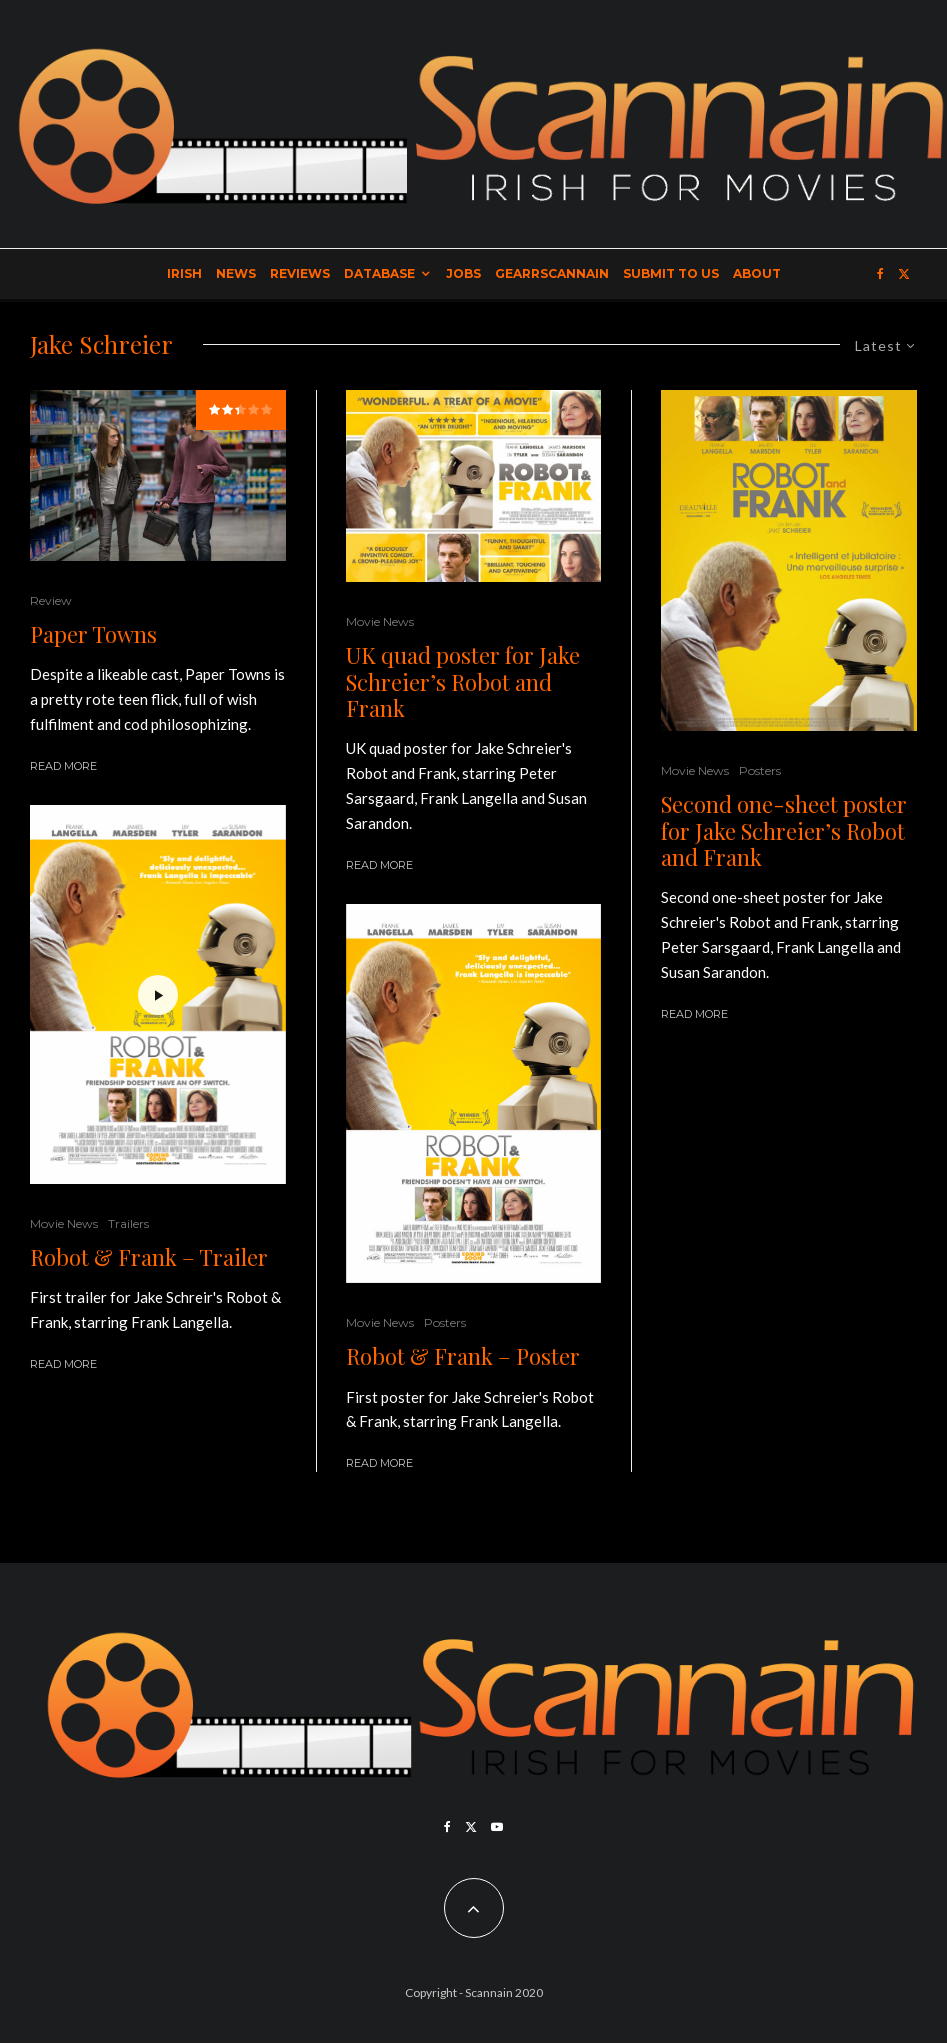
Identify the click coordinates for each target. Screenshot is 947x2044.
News (236, 273)
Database (379, 273)
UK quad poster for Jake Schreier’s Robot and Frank (463, 681)
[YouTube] (497, 1827)
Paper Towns (93, 634)
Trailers (128, 1223)
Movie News (64, 1223)
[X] (904, 274)
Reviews (300, 273)
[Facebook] (880, 274)
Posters (445, 1322)
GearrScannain (552, 273)
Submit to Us (671, 273)
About (757, 273)
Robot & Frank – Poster (463, 1356)
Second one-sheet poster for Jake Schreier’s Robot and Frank (784, 830)
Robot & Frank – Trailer (149, 1257)
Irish (184, 273)
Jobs (463, 273)
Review (51, 600)
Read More (63, 766)
